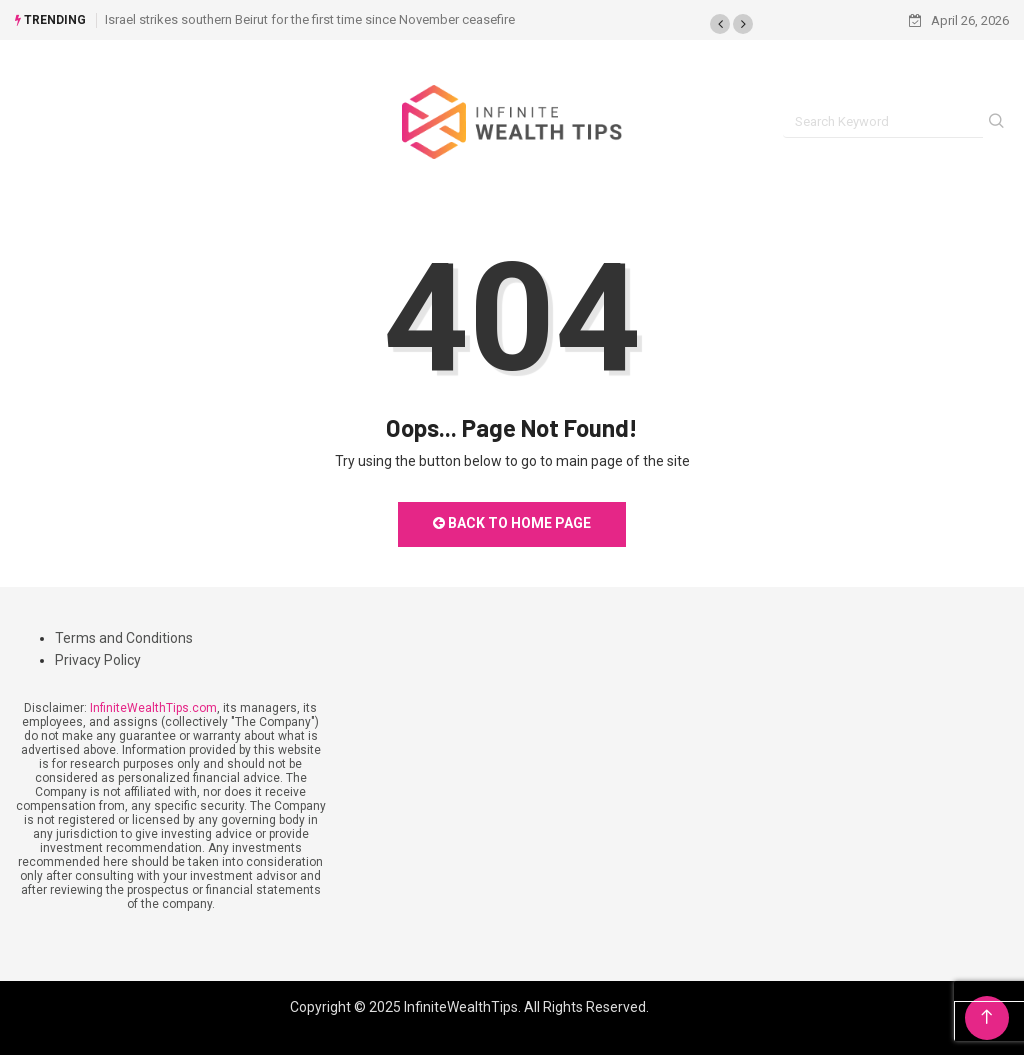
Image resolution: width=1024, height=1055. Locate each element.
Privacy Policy (98, 660)
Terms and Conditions (124, 638)
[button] (720, 24)
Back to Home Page (512, 523)
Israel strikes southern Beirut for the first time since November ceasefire (310, 19)
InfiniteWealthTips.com (153, 708)
